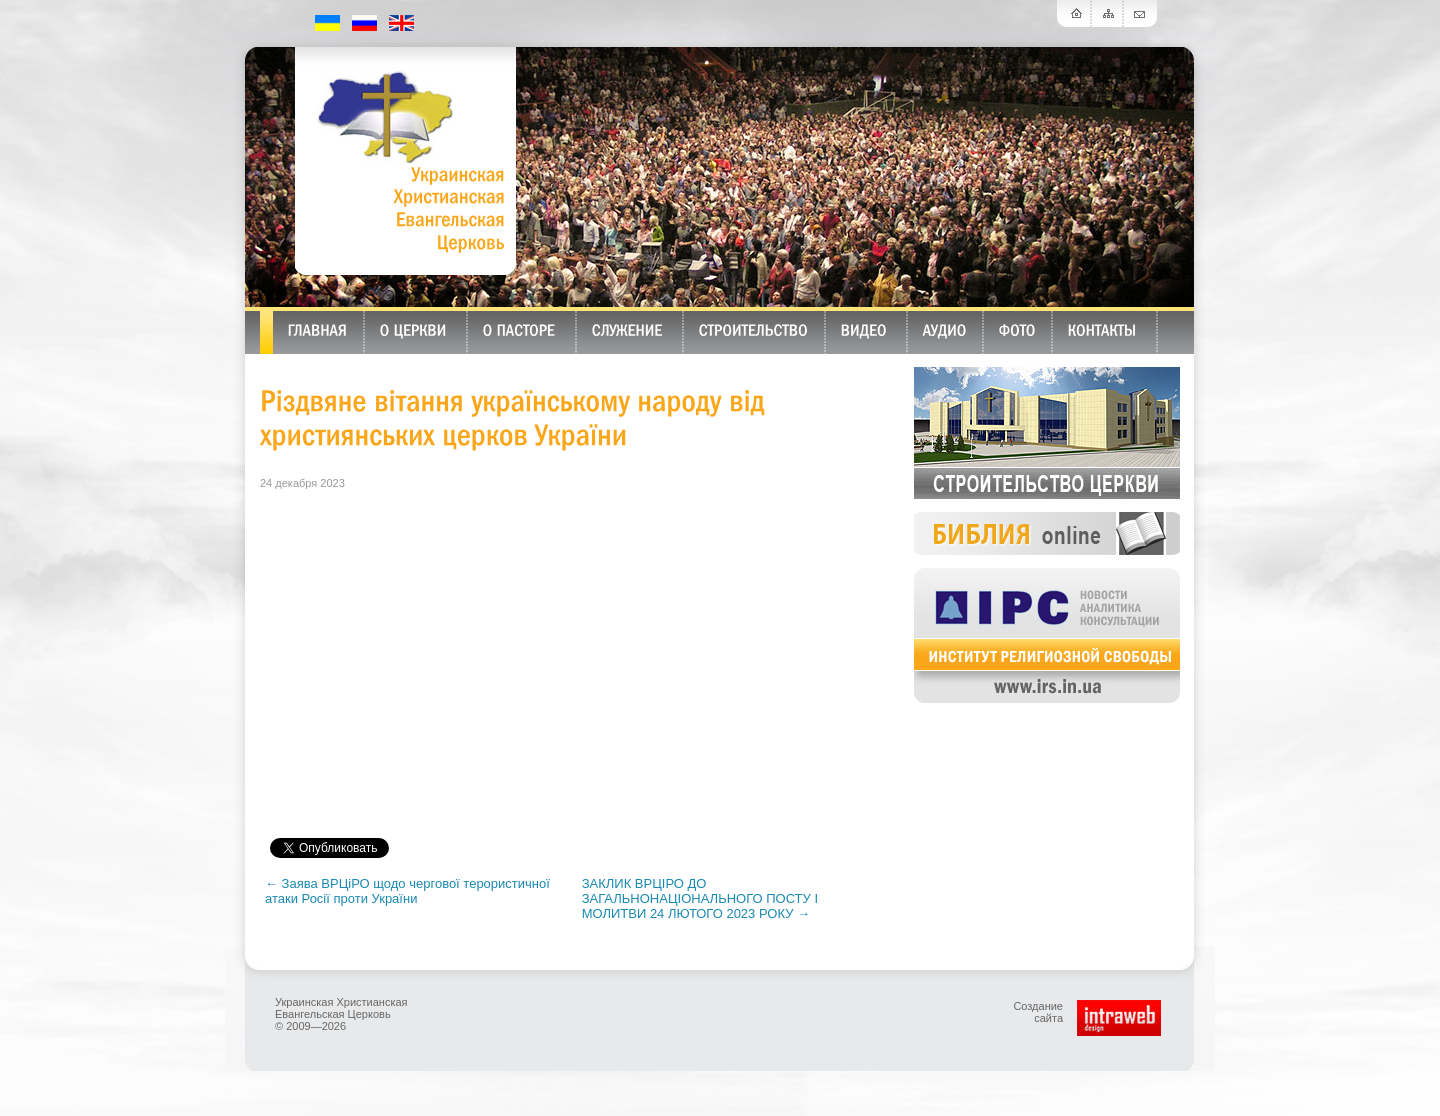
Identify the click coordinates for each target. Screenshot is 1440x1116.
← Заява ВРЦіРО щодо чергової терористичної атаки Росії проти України (407, 891)
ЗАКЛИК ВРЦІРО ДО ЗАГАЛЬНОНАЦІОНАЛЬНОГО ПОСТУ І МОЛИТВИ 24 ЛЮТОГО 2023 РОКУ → (700, 898)
